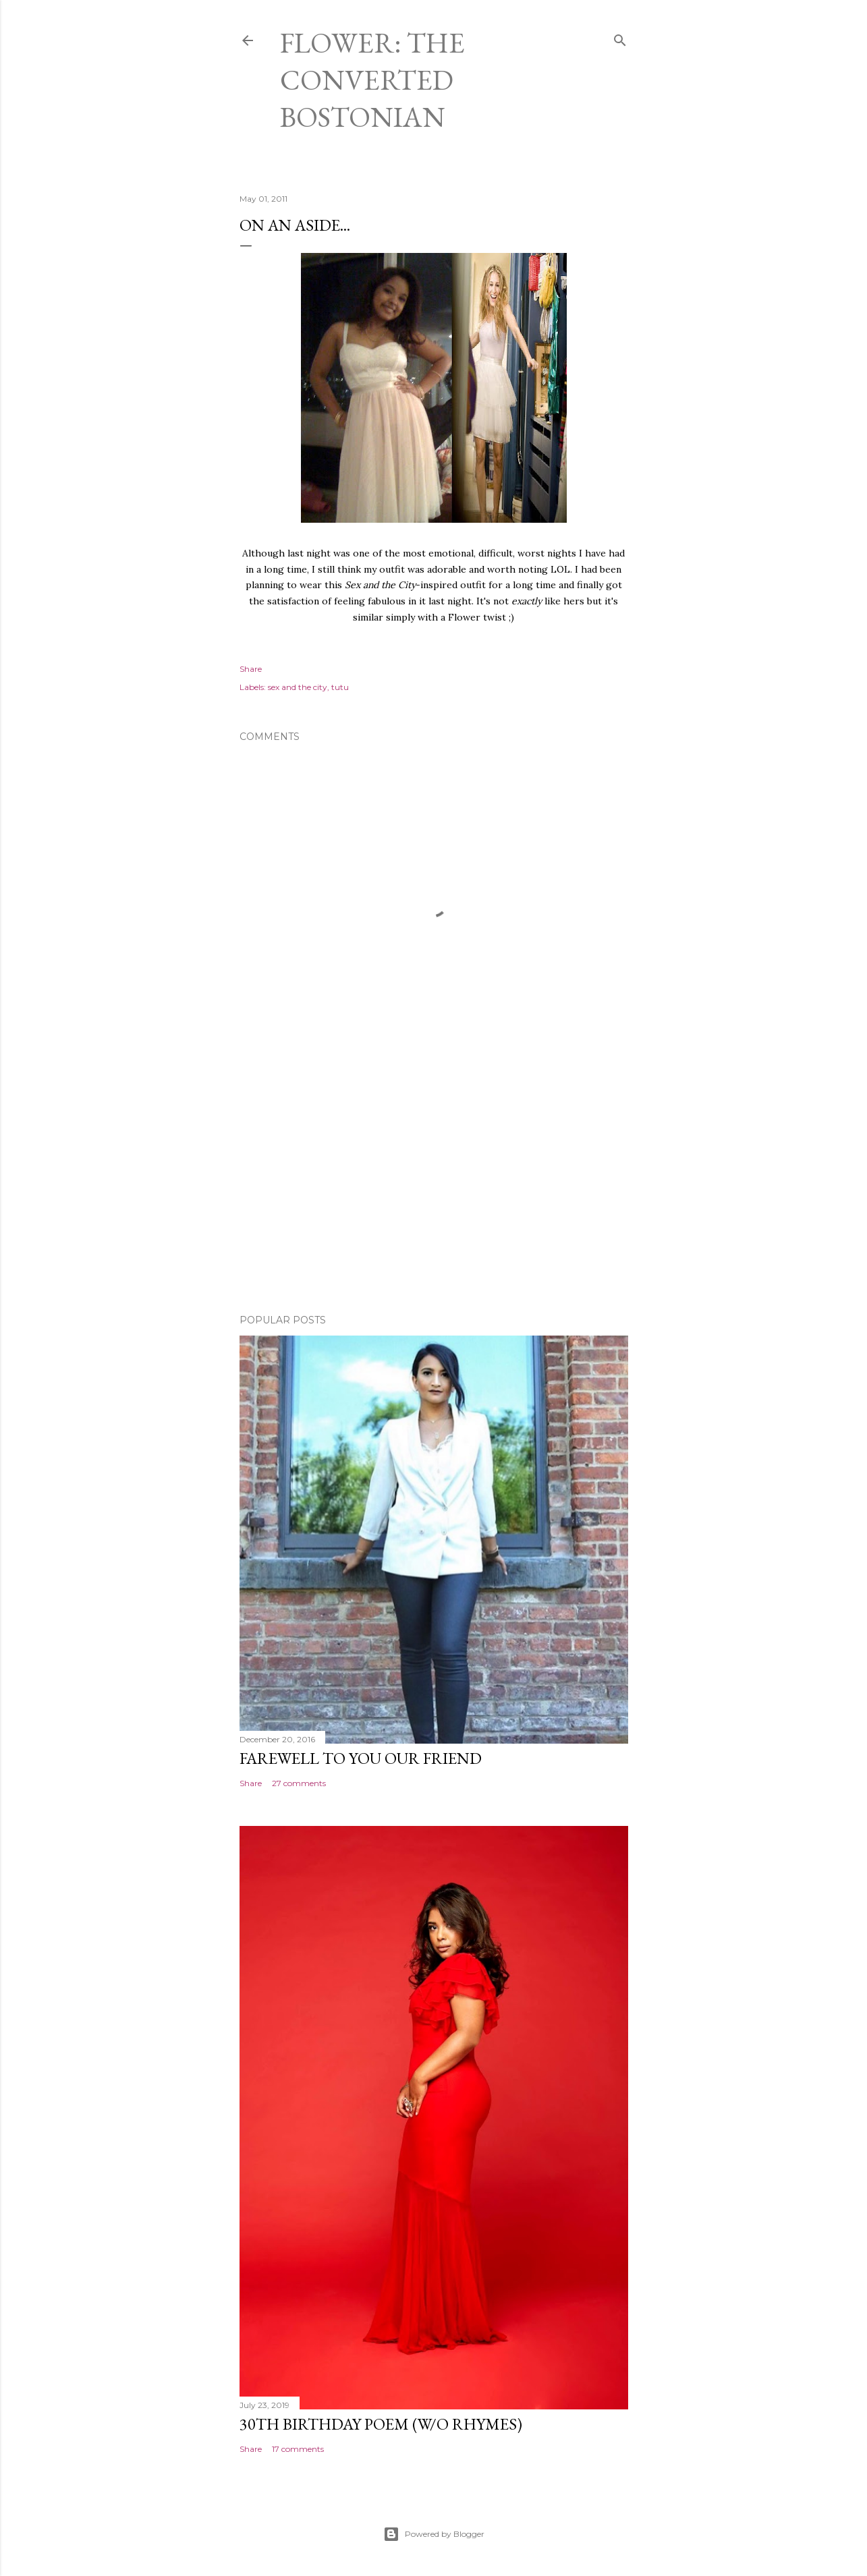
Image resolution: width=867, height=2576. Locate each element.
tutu (340, 687)
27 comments (299, 1783)
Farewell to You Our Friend (361, 1758)
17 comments (298, 2449)
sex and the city (297, 687)
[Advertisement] (434, 1185)
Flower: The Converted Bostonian (372, 80)
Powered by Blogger (433, 2534)
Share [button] (251, 669)
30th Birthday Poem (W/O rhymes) (381, 2423)
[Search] (620, 37)
